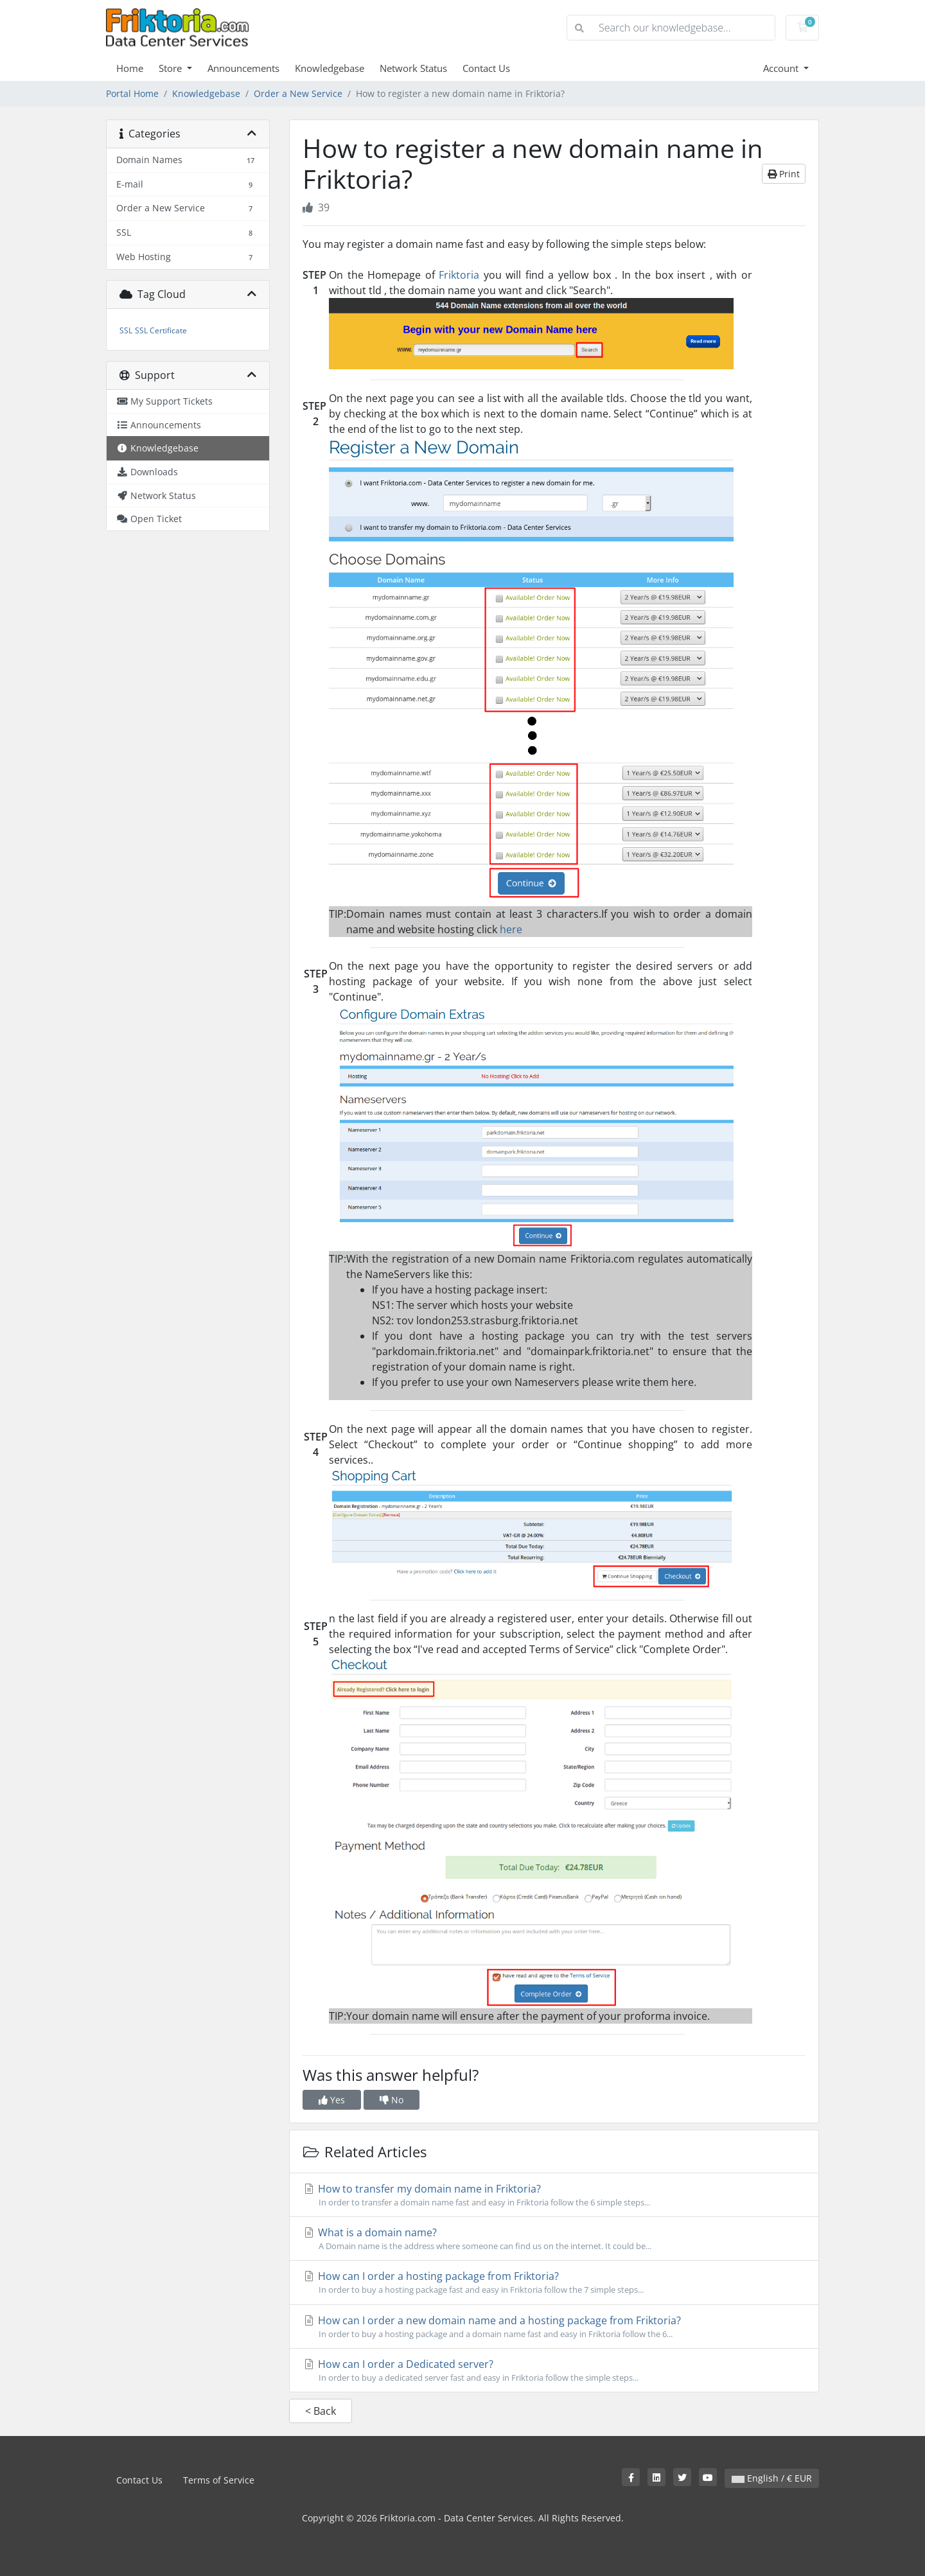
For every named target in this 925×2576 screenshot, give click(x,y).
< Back (320, 2411)
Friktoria (459, 275)
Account (782, 68)
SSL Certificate (161, 330)
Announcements (243, 68)
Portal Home (132, 93)
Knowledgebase (329, 68)
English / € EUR (772, 2478)
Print (784, 174)
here (511, 929)
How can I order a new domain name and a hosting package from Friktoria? (554, 2326)
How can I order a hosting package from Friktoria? (554, 2282)
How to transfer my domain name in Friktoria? (554, 2195)
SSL (125, 330)
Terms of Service (218, 2480)
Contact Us (486, 68)
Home (129, 68)
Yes (332, 2100)
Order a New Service (298, 93)
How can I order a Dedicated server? (554, 2370)
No (391, 2100)
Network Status (413, 68)
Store (171, 68)
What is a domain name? (554, 2238)
